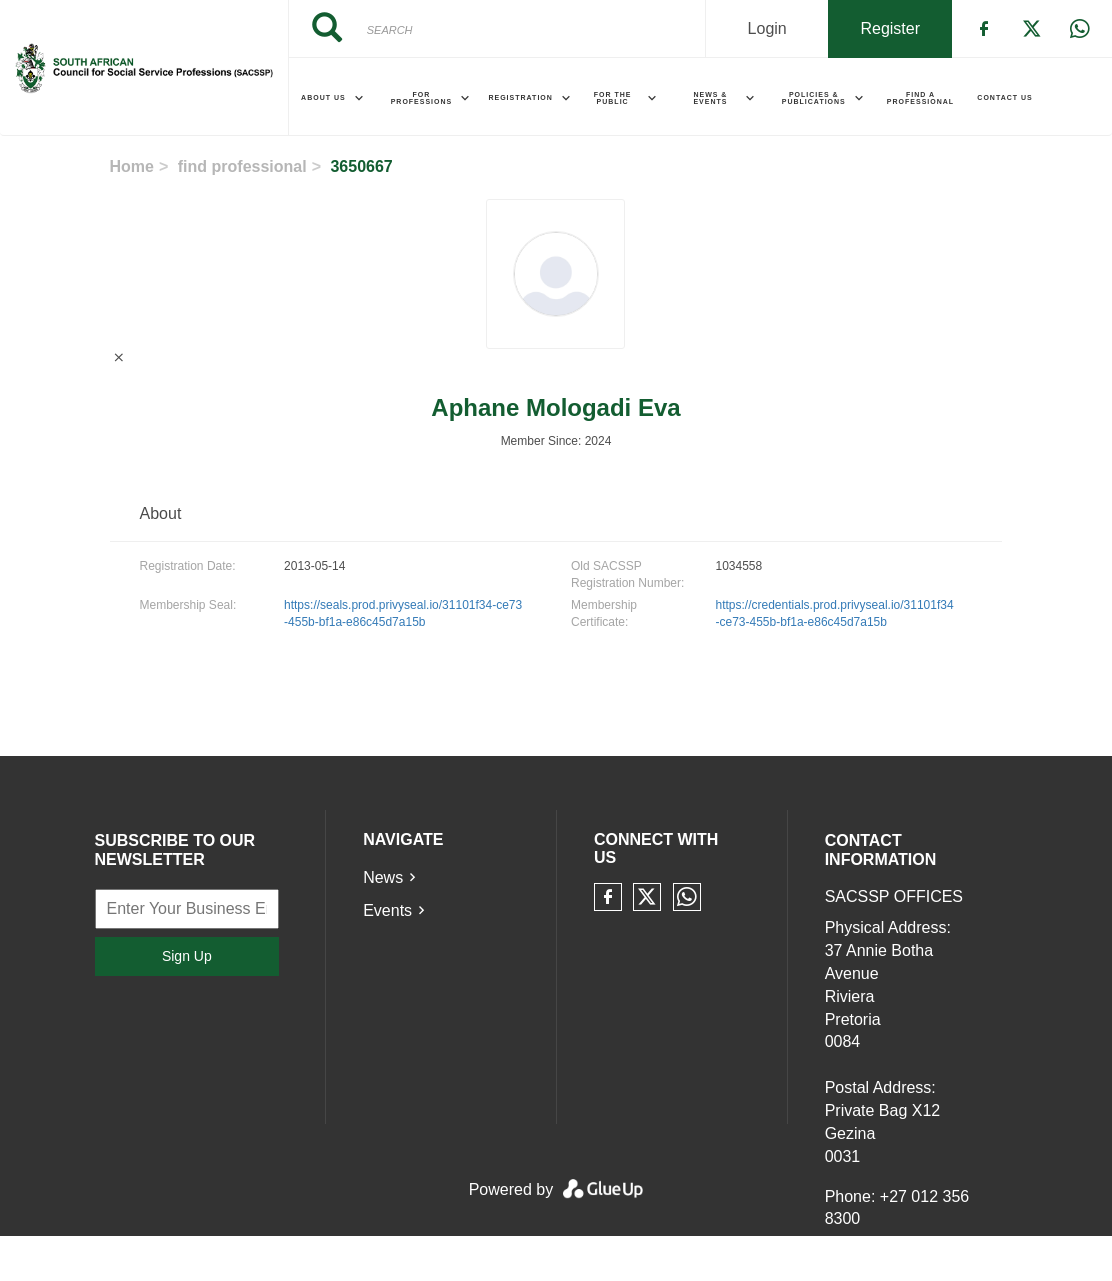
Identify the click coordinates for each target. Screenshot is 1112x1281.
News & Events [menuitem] (710, 98)
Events (387, 910)
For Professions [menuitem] (422, 98)
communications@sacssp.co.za (937, 1268)
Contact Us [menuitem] (1004, 97)
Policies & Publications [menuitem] (814, 98)
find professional (242, 166)
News (383, 877)
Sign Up (187, 956)
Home (132, 166)
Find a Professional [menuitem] (920, 98)
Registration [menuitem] (520, 97)
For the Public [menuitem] (613, 98)
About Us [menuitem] (323, 97)
